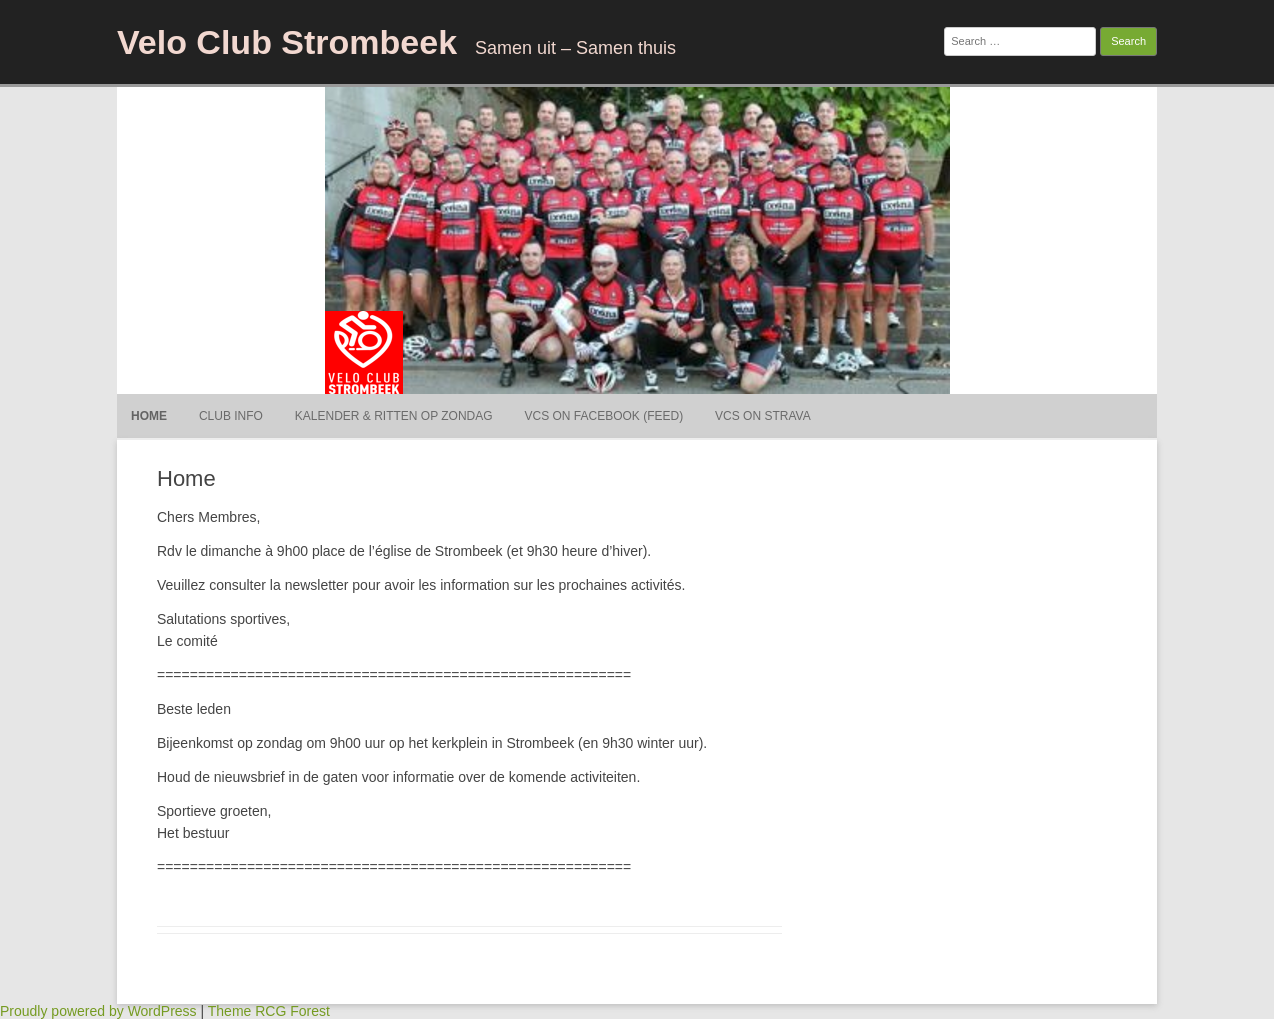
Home (149, 416)
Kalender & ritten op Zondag (394, 416)
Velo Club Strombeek (287, 42)
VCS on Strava (763, 416)
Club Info (231, 416)
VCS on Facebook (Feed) (604, 416)
